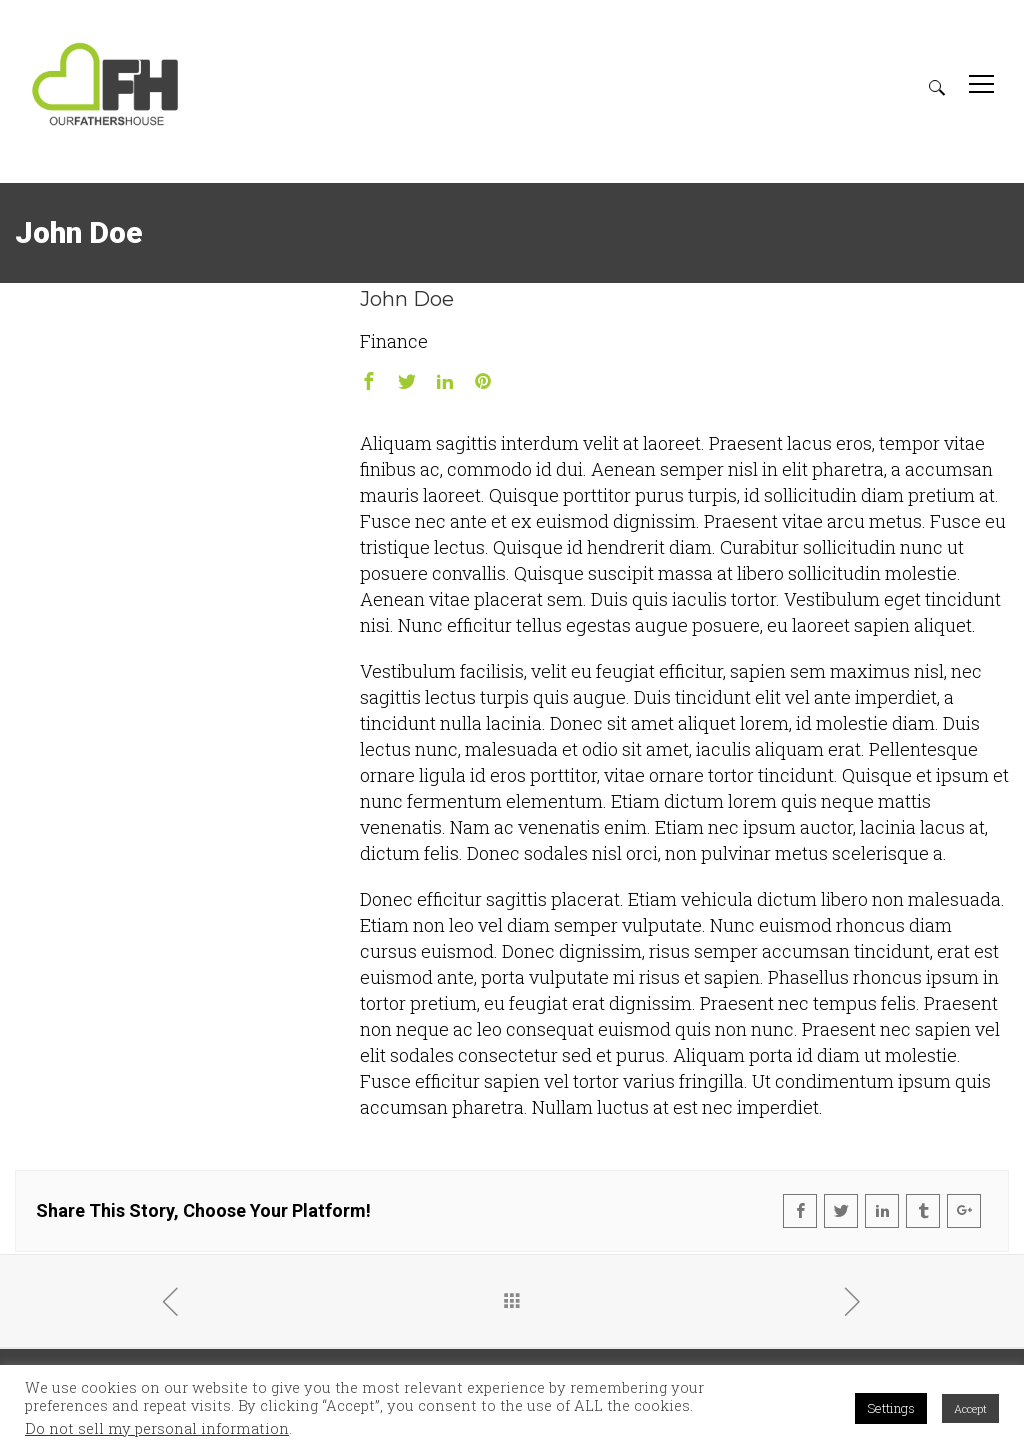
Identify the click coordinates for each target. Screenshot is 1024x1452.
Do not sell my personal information (157, 1429)
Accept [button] (970, 1408)
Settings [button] (891, 1408)
